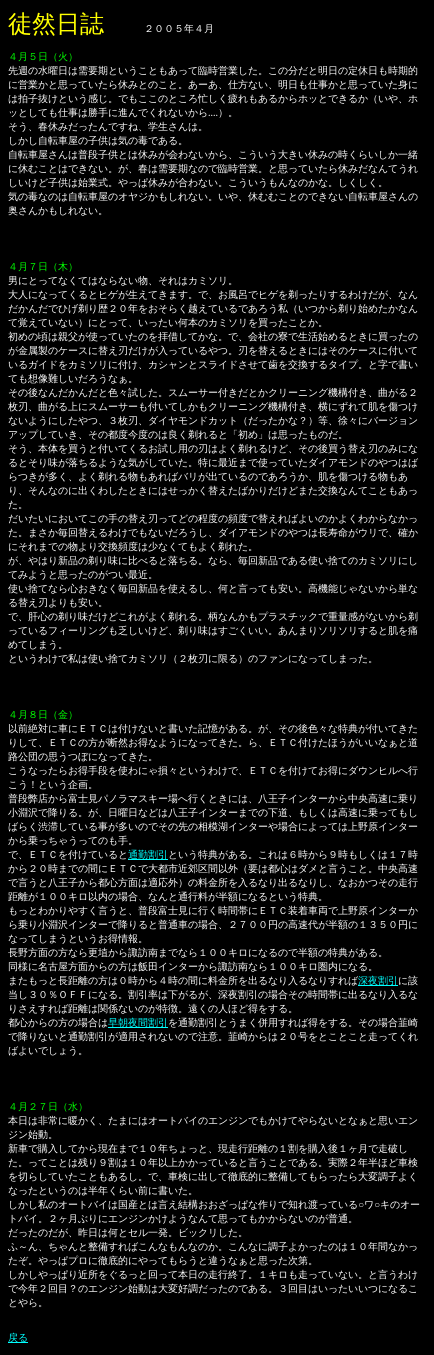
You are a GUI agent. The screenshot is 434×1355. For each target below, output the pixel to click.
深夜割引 (378, 980)
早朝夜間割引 (138, 1022)
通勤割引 (148, 854)
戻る (18, 1337)
